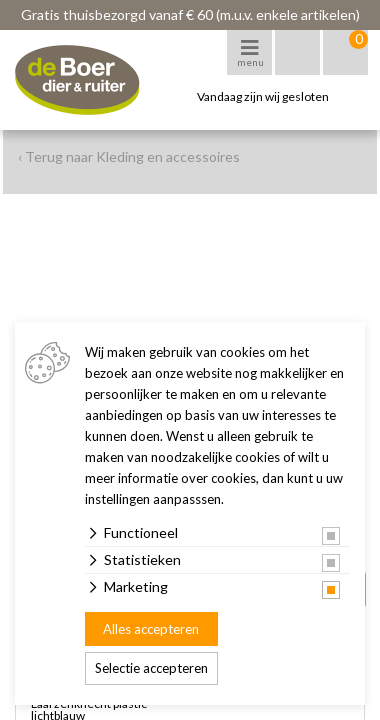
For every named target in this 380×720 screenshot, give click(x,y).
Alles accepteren (151, 629)
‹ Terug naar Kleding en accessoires (129, 156)
